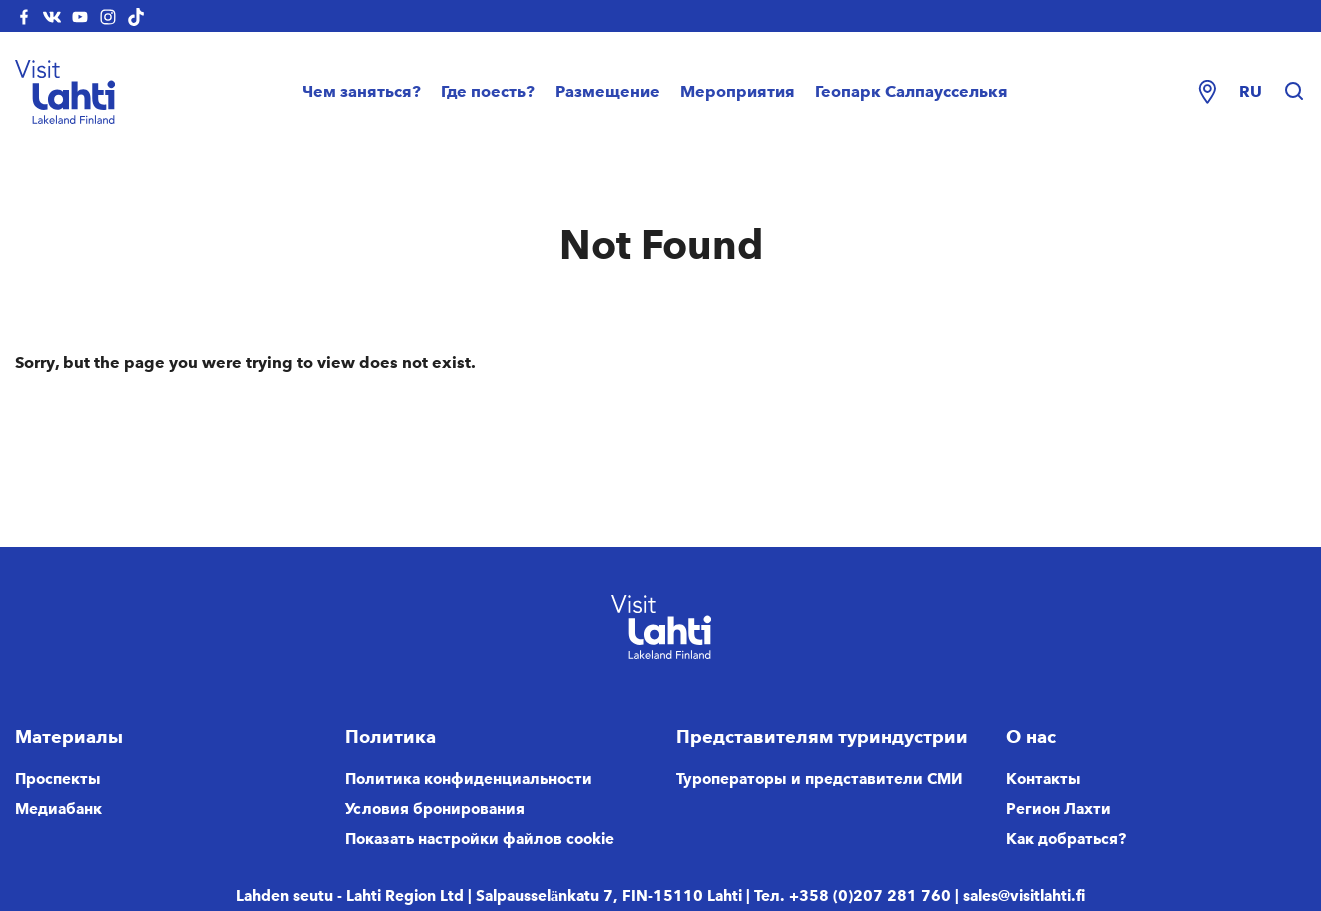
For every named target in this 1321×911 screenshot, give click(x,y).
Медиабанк (58, 809)
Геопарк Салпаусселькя (911, 91)
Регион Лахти (1058, 809)
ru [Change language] (1250, 91)
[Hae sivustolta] (1294, 92)
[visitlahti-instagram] (108, 16)
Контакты (1043, 779)
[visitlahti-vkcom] (52, 16)
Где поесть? (488, 91)
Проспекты (58, 779)
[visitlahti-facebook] (24, 16)
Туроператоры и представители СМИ (819, 779)
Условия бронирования (435, 809)
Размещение (607, 91)
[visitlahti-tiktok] (136, 16)
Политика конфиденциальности (468, 779)
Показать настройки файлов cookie (479, 839)
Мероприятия (737, 91)
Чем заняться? (361, 91)
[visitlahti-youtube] (80, 16)
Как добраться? (1066, 839)
